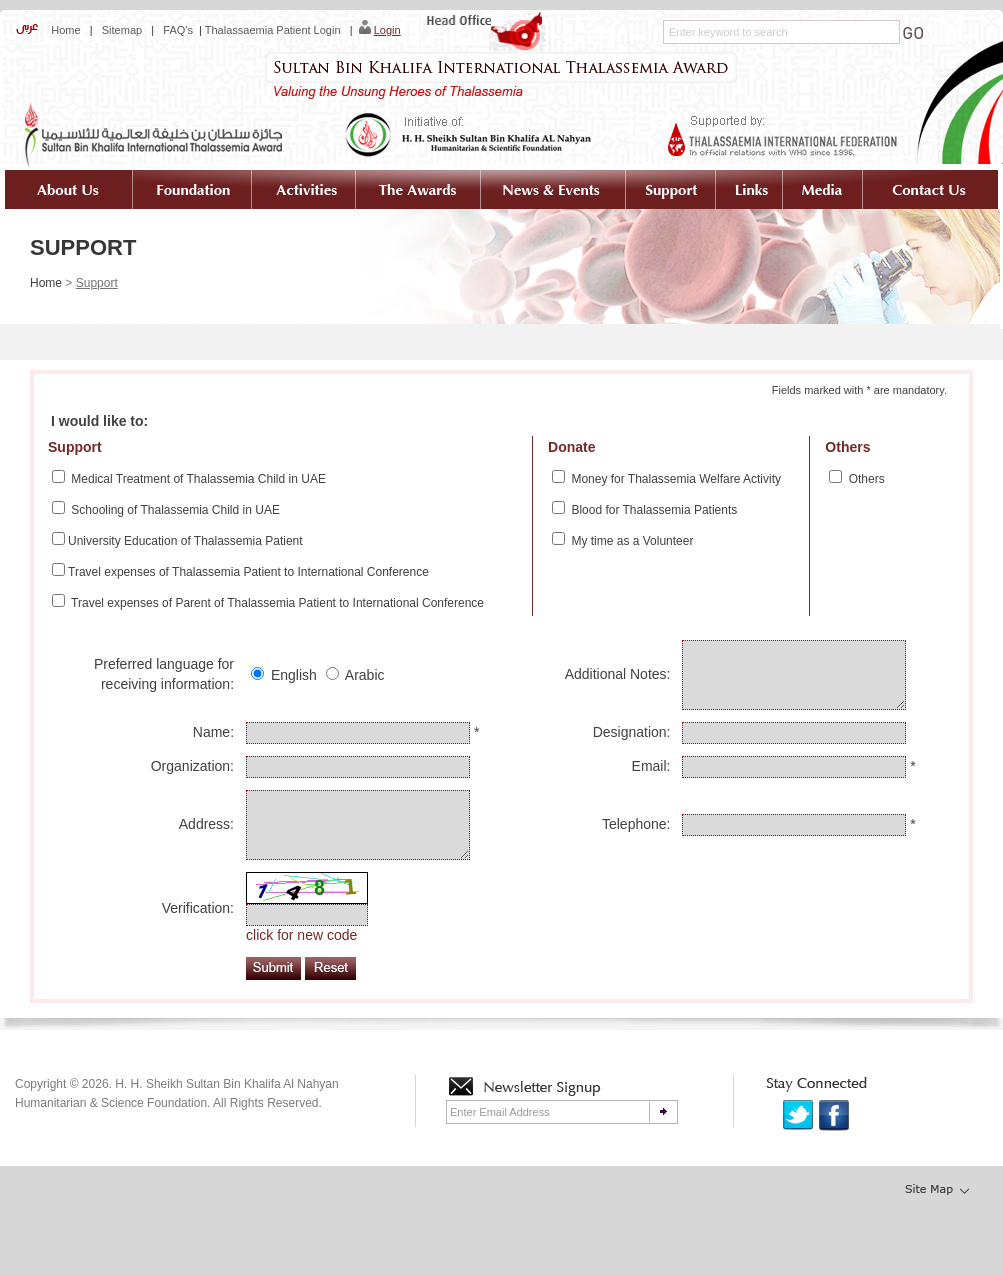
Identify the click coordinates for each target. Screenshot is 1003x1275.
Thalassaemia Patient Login (273, 30)
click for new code (301, 965)
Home (64, 30)
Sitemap (122, 30)
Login (387, 30)
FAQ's (178, 30)
